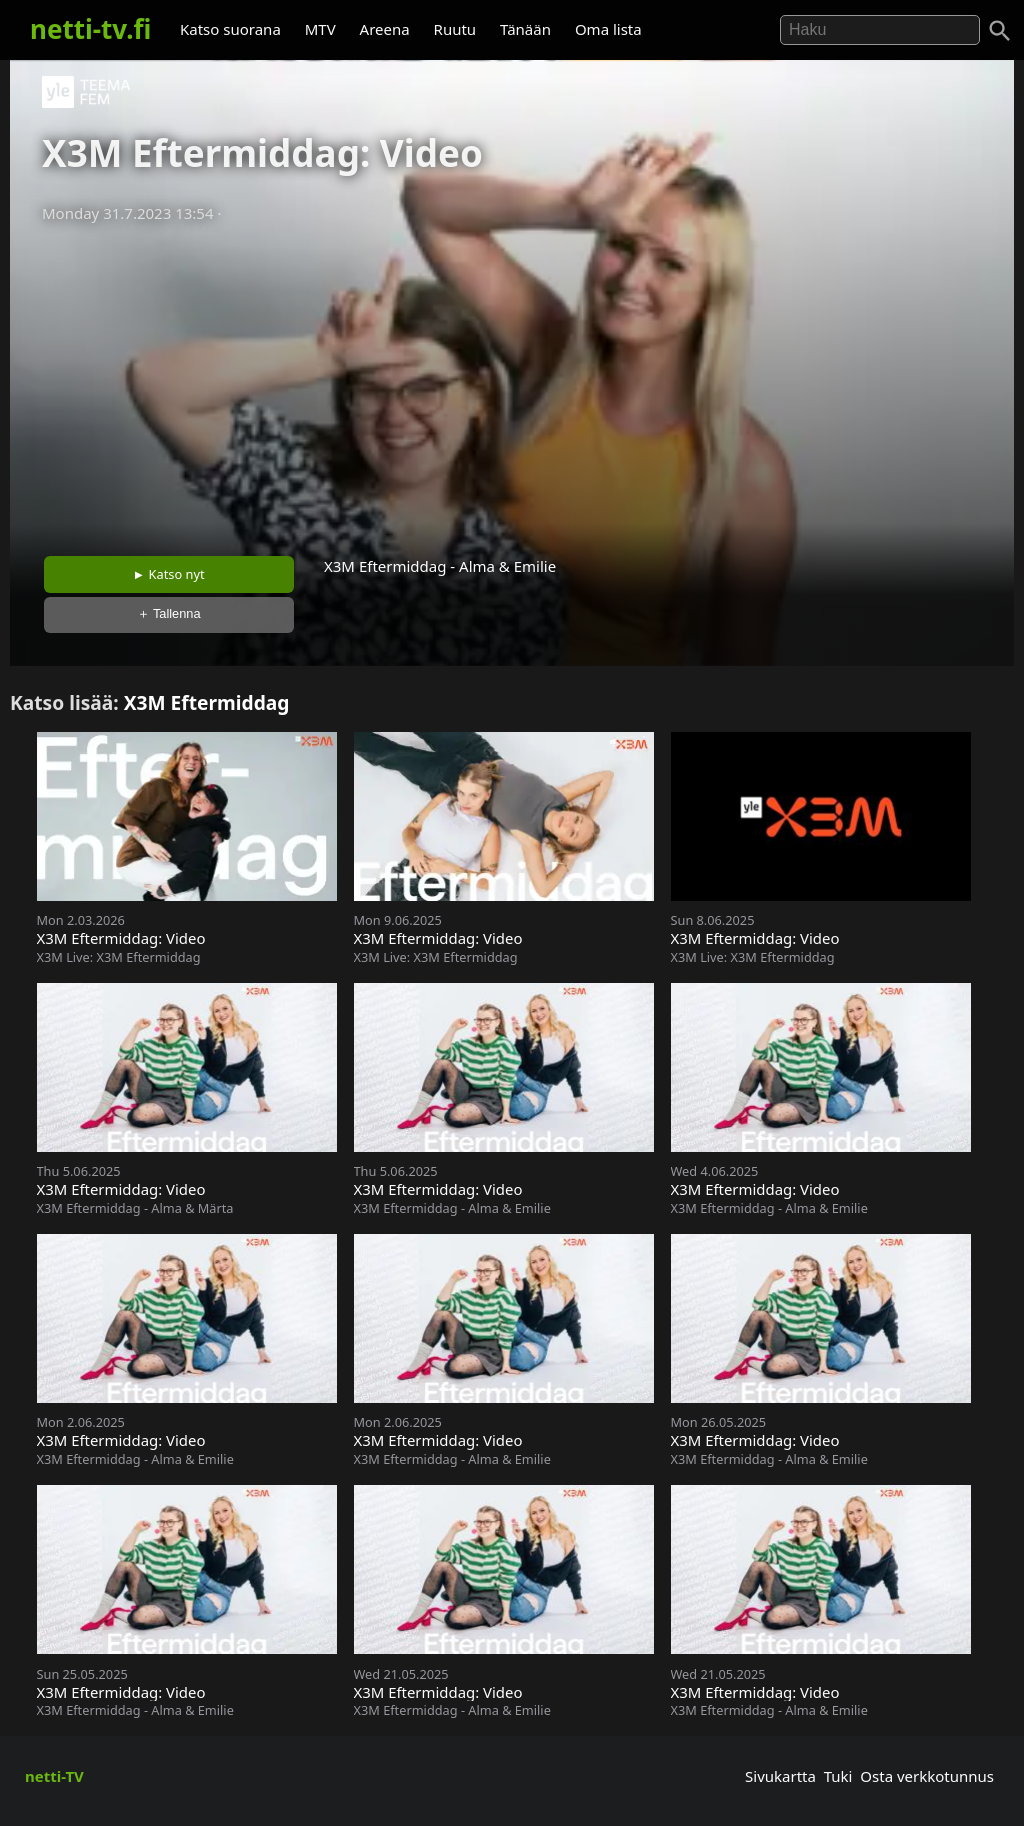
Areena (385, 29)
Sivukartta (780, 1776)
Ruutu (455, 29)
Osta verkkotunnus (927, 1776)
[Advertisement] (512, 383)
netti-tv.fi (90, 29)
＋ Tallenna (169, 613)
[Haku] (1000, 31)
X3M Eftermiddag (207, 702)
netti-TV (54, 1776)
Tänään (525, 29)
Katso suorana (230, 29)
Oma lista (608, 29)
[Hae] (880, 30)
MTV (320, 29)
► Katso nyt (169, 574)
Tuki (838, 1776)
